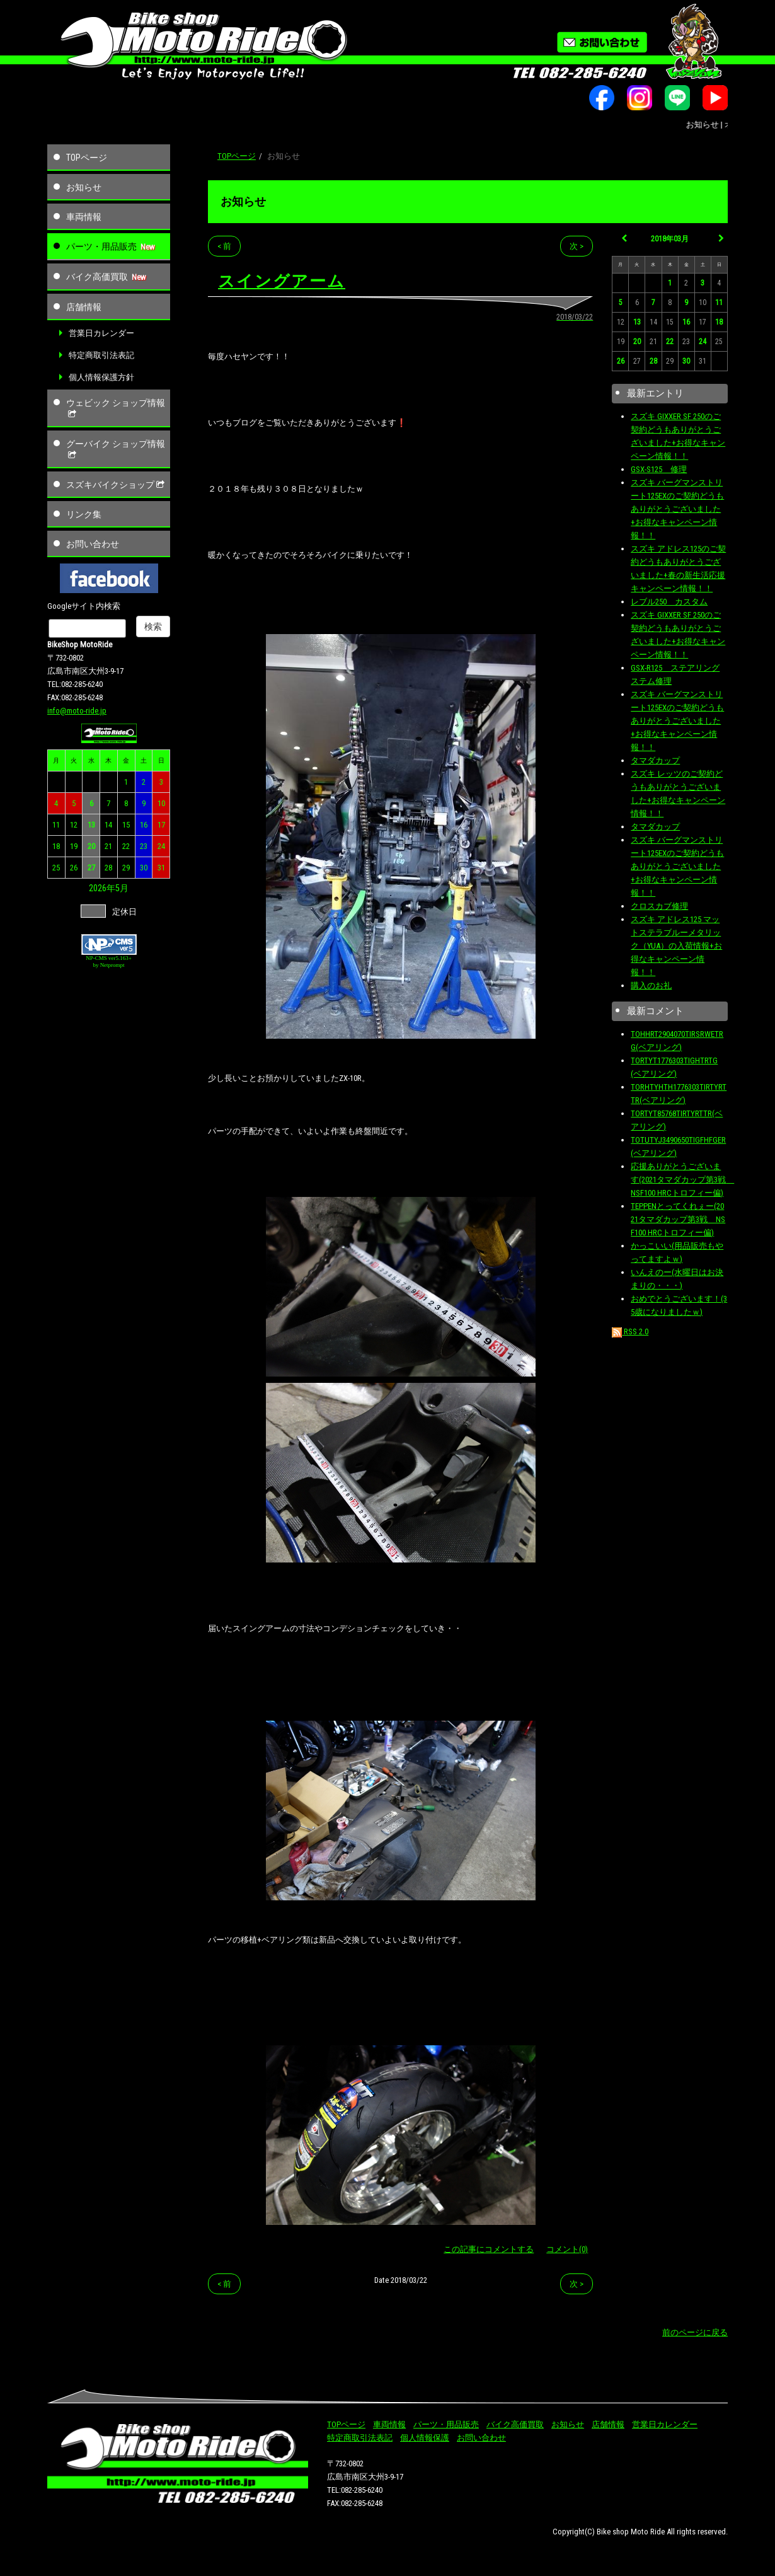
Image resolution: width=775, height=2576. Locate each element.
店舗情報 (83, 307)
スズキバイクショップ (116, 485)
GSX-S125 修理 (659, 469)
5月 (122, 888)
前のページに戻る (695, 2332)
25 (56, 867)
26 (74, 867)
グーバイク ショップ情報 (115, 449)
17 (161, 824)
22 (126, 846)
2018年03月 (670, 238)
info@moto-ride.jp (76, 710)
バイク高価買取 (97, 277)
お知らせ (83, 187)
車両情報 (83, 217)
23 (143, 846)
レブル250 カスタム (669, 601)
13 (91, 824)
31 (161, 867)
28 (108, 867)
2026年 (102, 888)
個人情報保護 (424, 2437)
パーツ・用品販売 (101, 246)
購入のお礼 (651, 985)
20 (91, 846)
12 (74, 824)
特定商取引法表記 (101, 355)
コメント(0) (567, 2249)
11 (56, 824)
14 (108, 824)
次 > (576, 246)
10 (161, 803)
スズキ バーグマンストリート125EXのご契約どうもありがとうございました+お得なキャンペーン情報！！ (677, 509)
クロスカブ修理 (659, 906)
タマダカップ (655, 760)
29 (126, 867)
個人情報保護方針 (101, 377)
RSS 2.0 (630, 1331)
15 (126, 824)
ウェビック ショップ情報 (115, 408)
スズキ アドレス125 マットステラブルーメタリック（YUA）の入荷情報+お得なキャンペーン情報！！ (676, 946)
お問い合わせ (92, 544)
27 (91, 867)
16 (143, 824)
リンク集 (83, 514)
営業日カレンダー (101, 333)
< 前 (224, 246)
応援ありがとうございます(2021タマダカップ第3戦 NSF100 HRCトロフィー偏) (682, 1180)
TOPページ (86, 158)
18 (56, 846)
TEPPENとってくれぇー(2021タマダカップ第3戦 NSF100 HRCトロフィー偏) (678, 1219)
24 (161, 846)
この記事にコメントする (489, 2249)
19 (74, 846)
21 (108, 846)
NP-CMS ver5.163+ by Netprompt (109, 961)
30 (143, 867)
